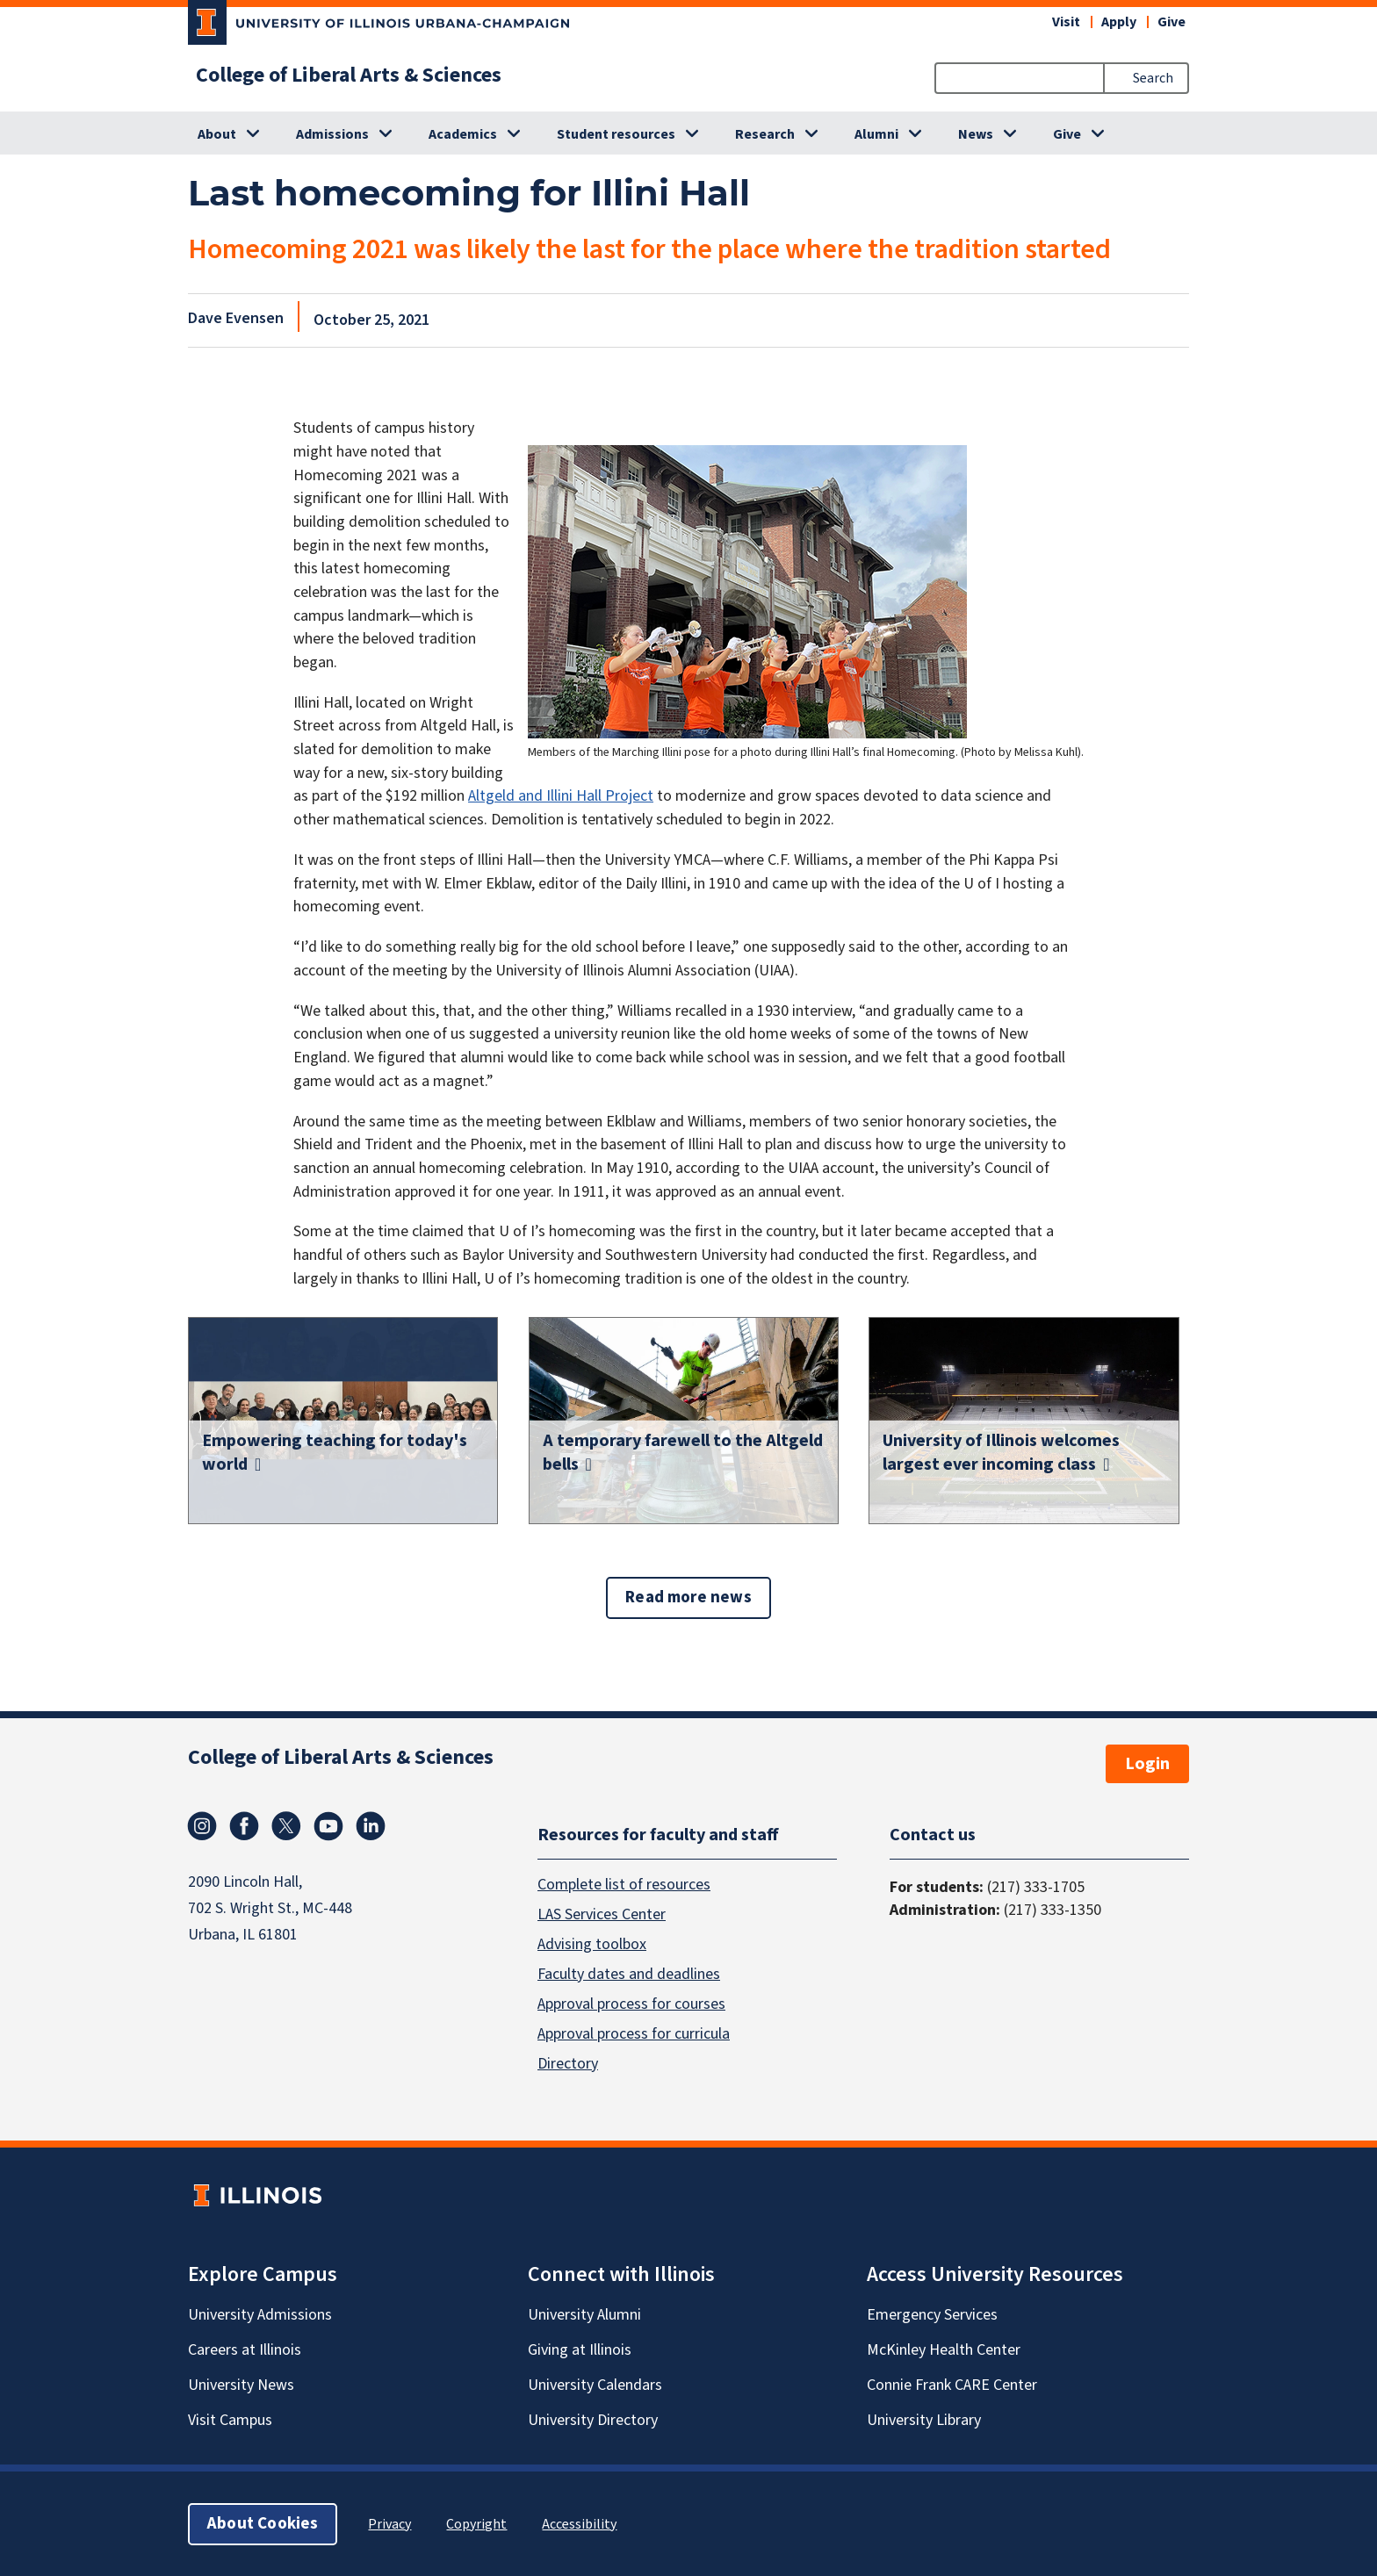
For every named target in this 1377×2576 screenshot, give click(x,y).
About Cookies (262, 2523)
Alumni (876, 134)
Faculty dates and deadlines (628, 1973)
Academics (463, 134)
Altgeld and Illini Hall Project (560, 796)
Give (1171, 22)
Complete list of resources (623, 1884)
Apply (1118, 22)
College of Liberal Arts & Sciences (348, 75)
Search (1153, 78)
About (217, 134)
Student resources (616, 134)
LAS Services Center (601, 1914)
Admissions (332, 134)
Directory (567, 2063)
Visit (1066, 22)
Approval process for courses (631, 2003)
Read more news (688, 1597)
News (975, 134)
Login (1147, 1764)
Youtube (328, 1826)
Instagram (202, 1826)
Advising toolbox (591, 1943)
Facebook (244, 1826)
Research (765, 134)
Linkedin (370, 1826)
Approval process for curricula (633, 2033)
